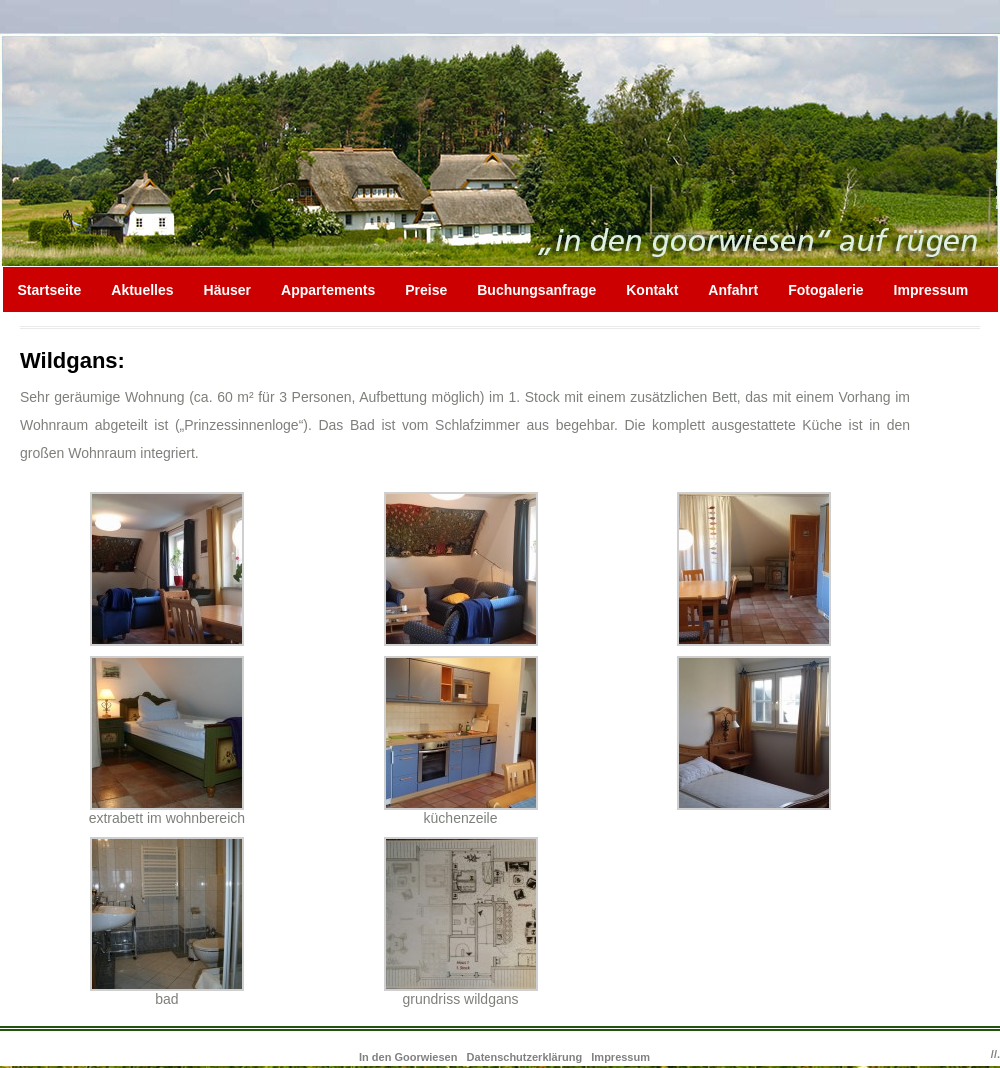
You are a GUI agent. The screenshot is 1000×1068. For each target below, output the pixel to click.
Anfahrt (733, 290)
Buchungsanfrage (536, 290)
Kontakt (652, 290)
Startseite (50, 290)
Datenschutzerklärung (525, 1057)
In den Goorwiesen (409, 1057)
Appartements (328, 290)
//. (995, 1054)
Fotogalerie (825, 290)
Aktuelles (142, 290)
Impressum (931, 290)
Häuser (227, 290)
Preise (426, 290)
